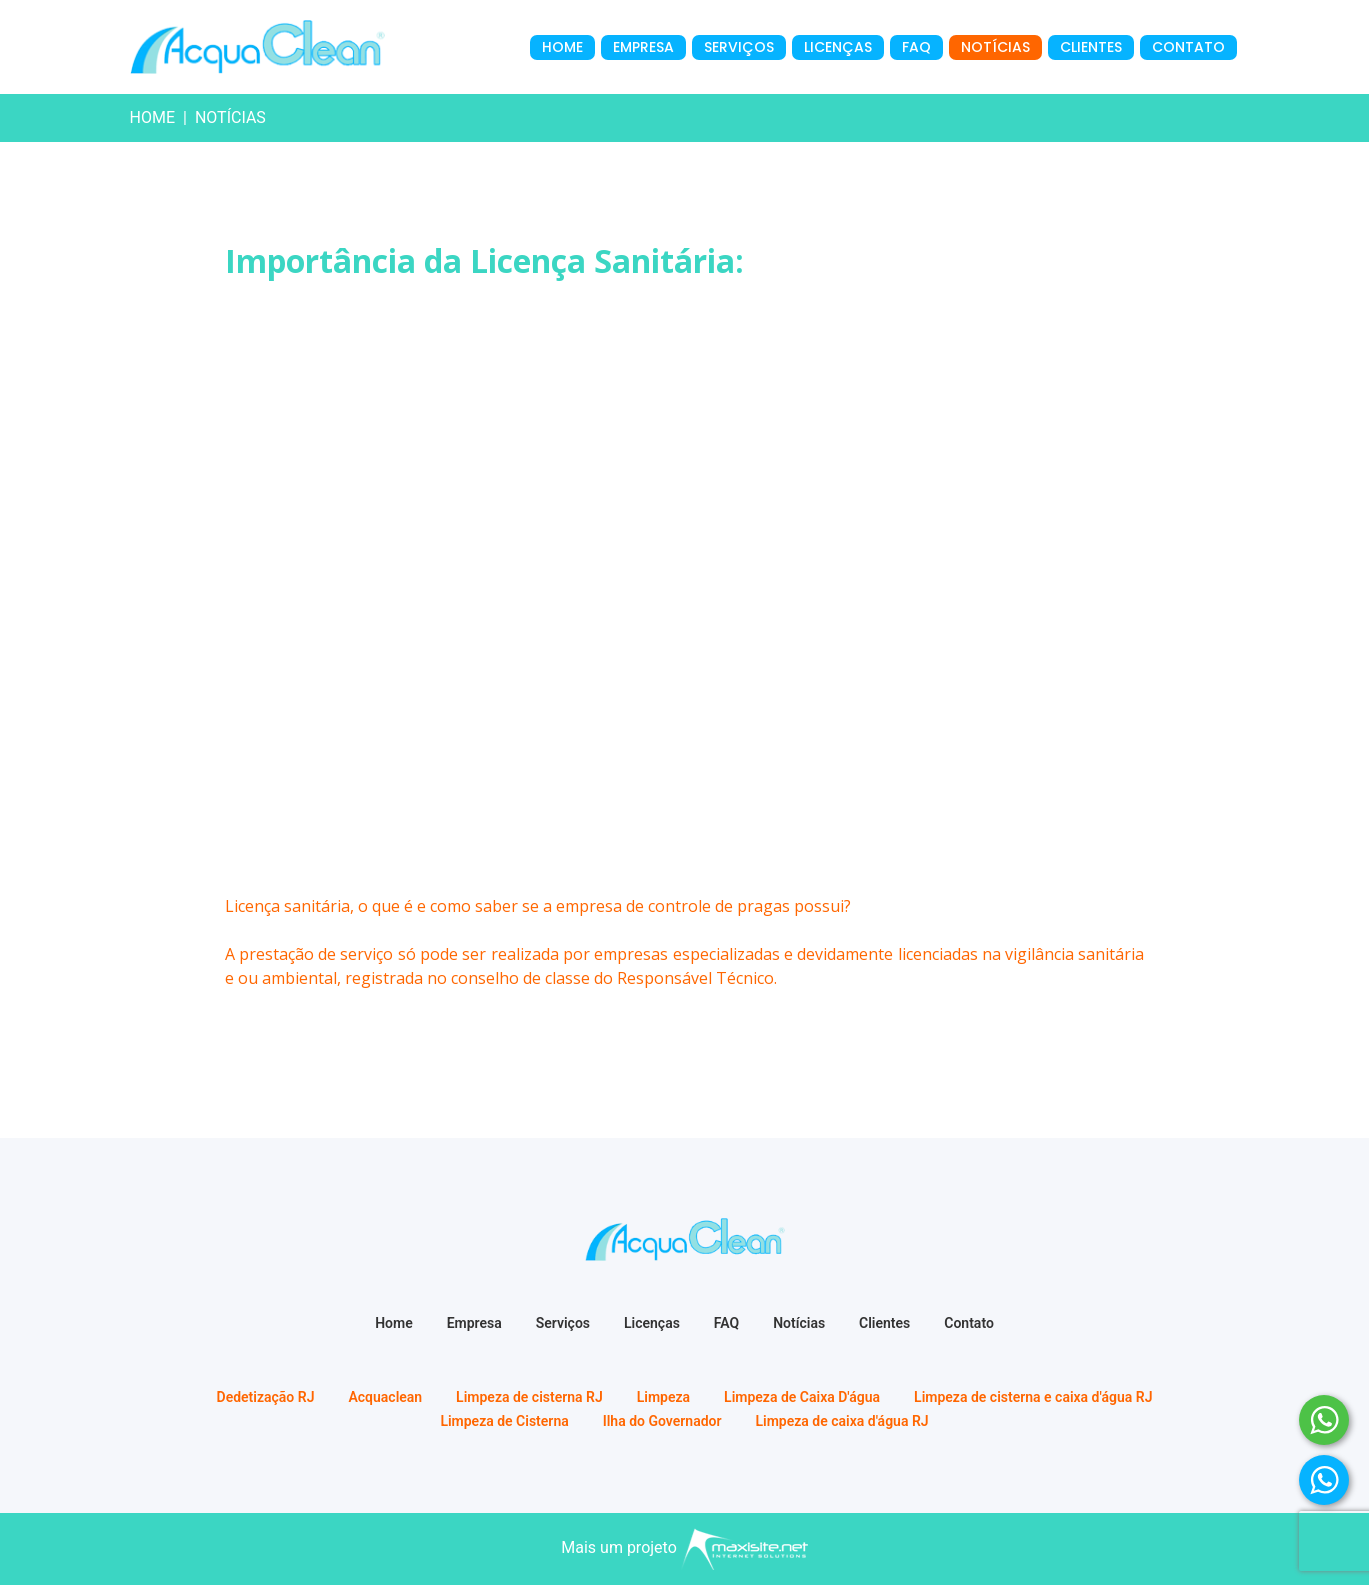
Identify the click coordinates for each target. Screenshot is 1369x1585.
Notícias (799, 1323)
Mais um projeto (684, 1547)
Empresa (474, 1323)
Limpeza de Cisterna (504, 1421)
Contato (969, 1323)
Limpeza (663, 1397)
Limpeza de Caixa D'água (802, 1397)
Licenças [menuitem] (838, 47)
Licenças (652, 1323)
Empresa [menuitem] (643, 47)
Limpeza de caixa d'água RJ (841, 1421)
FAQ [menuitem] (916, 47)
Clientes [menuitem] (1091, 47)
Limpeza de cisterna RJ (529, 1397)
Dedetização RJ (266, 1397)
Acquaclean (385, 1397)
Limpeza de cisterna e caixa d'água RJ (1033, 1397)
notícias (230, 117)
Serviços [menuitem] (739, 47)
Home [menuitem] (562, 47)
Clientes (884, 1323)
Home (152, 117)
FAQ (726, 1323)
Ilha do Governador (662, 1421)
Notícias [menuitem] (995, 47)
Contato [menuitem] (1188, 47)
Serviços (563, 1323)
